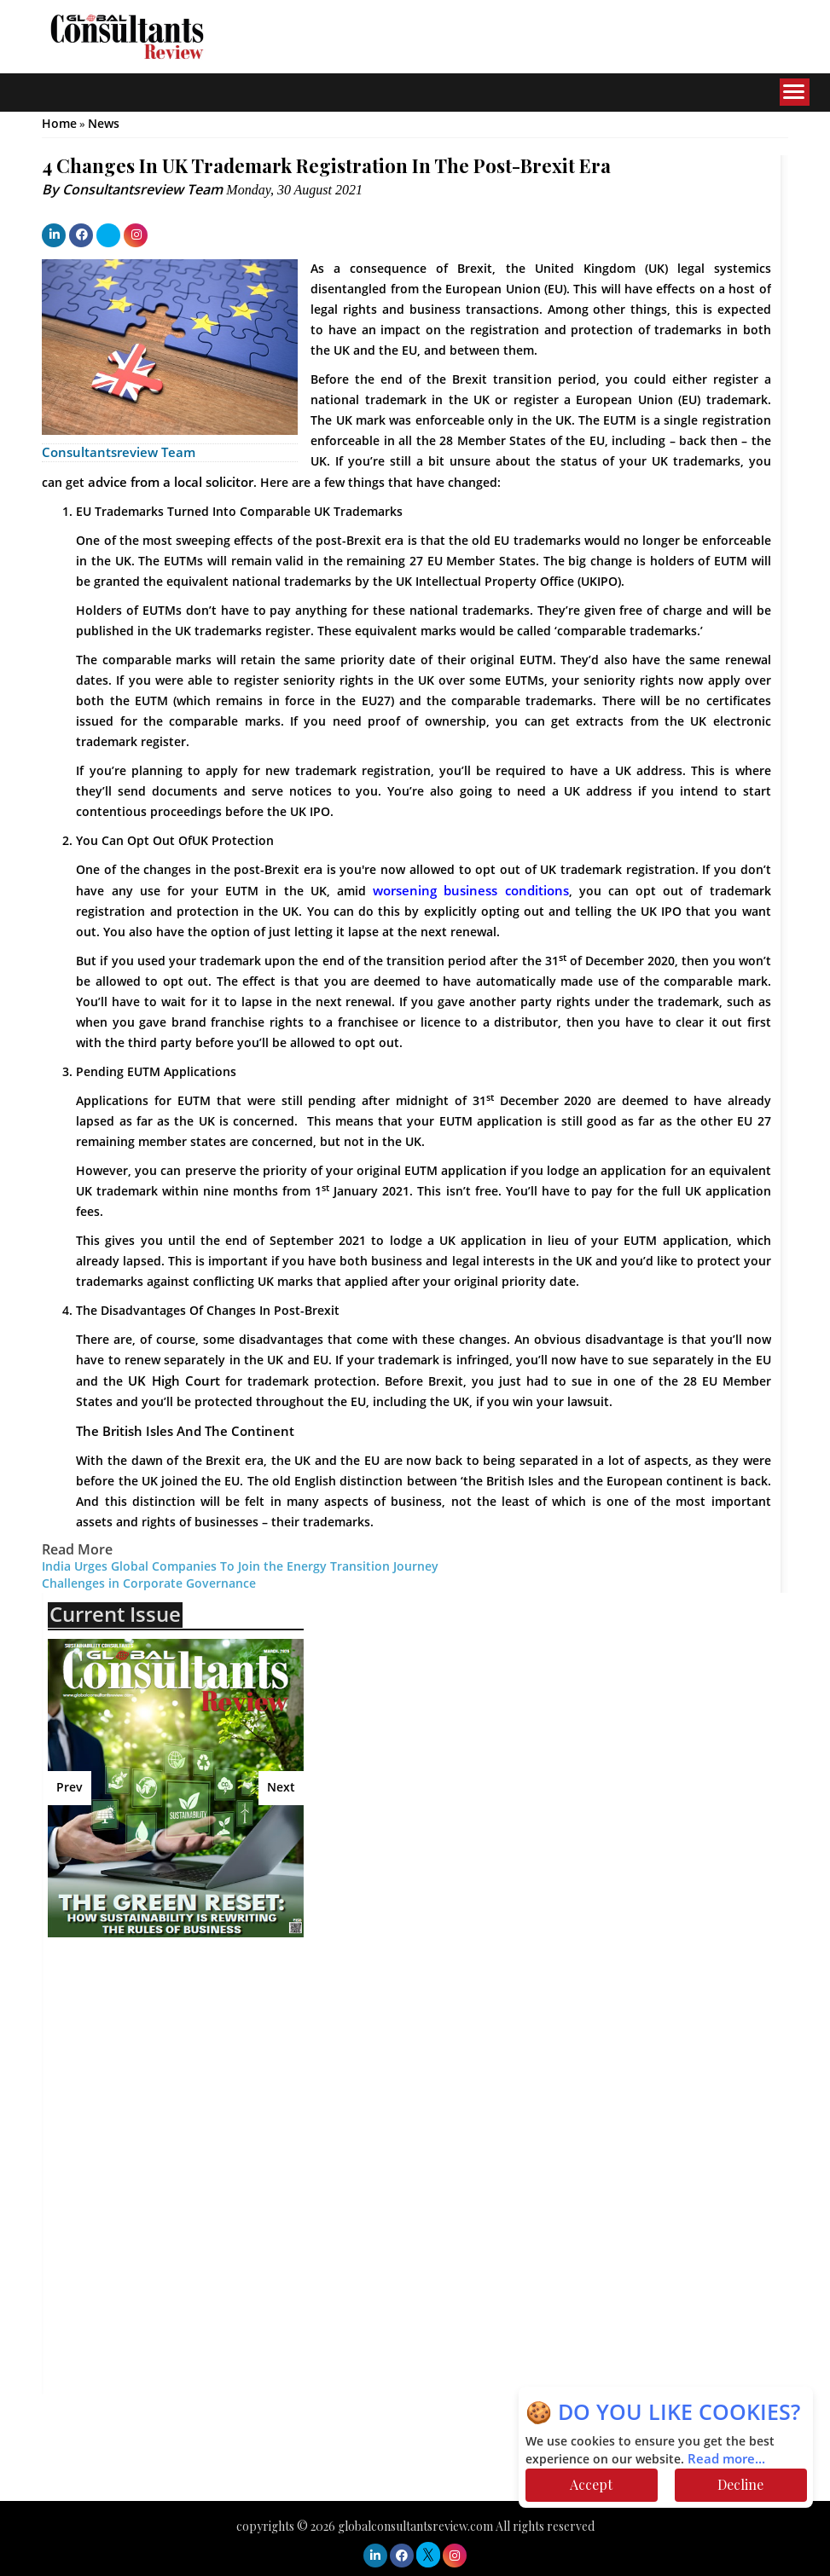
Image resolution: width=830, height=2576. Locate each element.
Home (59, 124)
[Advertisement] (197, 2073)
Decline (740, 2484)
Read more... (726, 2459)
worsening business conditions (470, 891)
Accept (591, 2484)
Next (281, 1787)
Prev (69, 1787)
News (103, 124)
